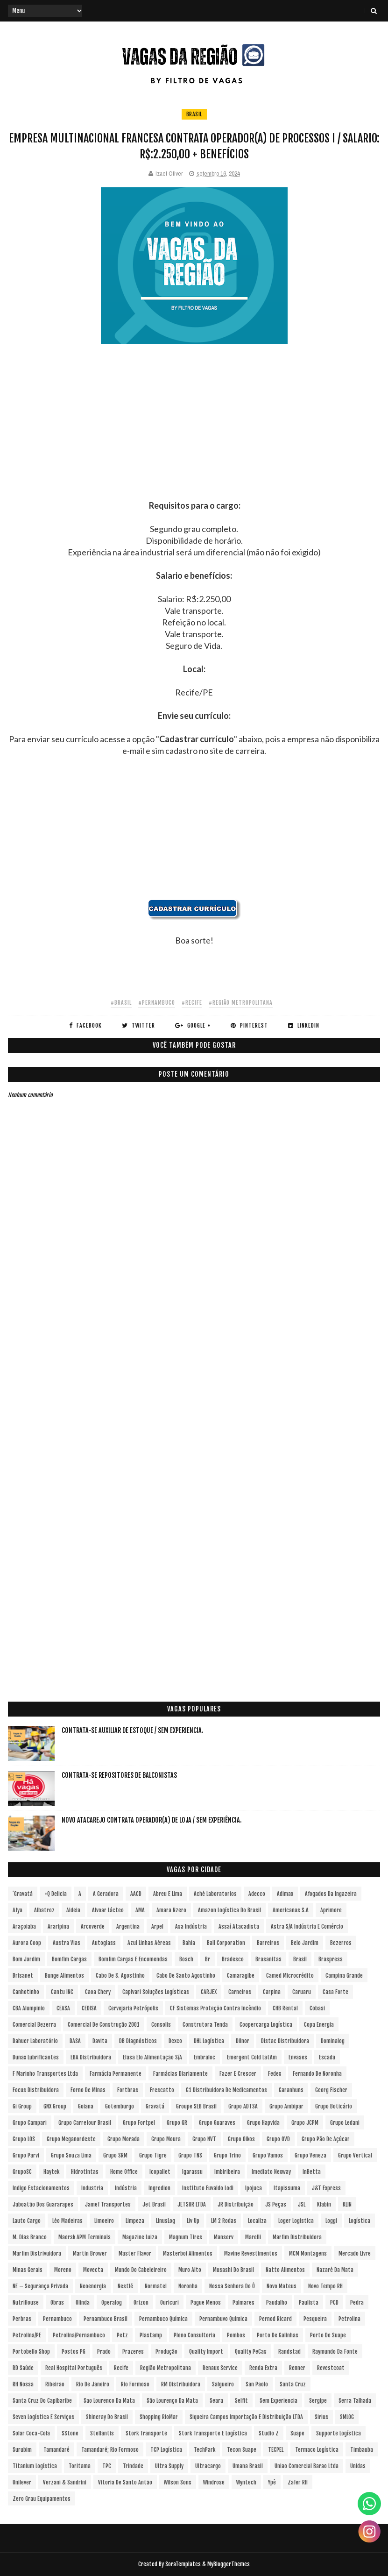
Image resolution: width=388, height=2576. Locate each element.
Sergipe (318, 2400)
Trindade (133, 2466)
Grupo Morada (123, 2139)
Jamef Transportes (108, 2204)
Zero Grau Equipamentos (42, 2498)
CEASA (63, 2008)
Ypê (272, 2482)
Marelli (253, 2237)
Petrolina (349, 2318)
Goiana (85, 2106)
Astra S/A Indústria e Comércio (307, 1926)
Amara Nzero (171, 1910)
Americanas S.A (291, 1910)
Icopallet (159, 2171)
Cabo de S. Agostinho (120, 1975)
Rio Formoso (135, 2384)
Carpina (272, 1991)
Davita (99, 2040)
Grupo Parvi (26, 2155)
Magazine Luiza (139, 2237)
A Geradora (106, 1893)
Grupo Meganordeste (71, 2139)
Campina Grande (344, 1975)
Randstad (289, 2351)
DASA (75, 2040)
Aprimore (331, 1910)
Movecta (93, 2269)
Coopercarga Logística (266, 2024)
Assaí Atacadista (239, 1926)
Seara (216, 2400)
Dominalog (333, 2040)
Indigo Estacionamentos (41, 2188)
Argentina (128, 1926)
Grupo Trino (227, 2155)
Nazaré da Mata (335, 2269)
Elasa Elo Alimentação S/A (152, 2057)
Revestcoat (331, 2367)
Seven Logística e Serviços (43, 2416)
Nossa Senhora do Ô (232, 2286)
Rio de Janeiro (92, 2384)
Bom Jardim (26, 1959)
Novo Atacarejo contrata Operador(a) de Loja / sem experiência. (151, 1820)
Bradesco (233, 1959)
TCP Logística (166, 2449)
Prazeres (133, 2351)
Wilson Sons (177, 2482)
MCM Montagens (308, 2253)
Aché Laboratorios (215, 1893)
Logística (359, 2220)
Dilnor (242, 2040)
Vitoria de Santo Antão (125, 2482)
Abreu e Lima (167, 1893)
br (207, 1959)
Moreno (62, 2269)
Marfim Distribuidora (297, 2237)
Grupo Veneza (310, 2155)
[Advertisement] (194, 434)
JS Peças (275, 2204)
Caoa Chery (98, 1991)
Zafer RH (298, 2482)
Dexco (175, 2040)
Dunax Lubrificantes (36, 2057)
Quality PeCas (251, 2351)
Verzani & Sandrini (64, 2482)
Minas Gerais (27, 2269)
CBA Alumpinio (29, 2008)
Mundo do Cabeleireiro (141, 2269)
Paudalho (276, 2302)
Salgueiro (223, 2384)
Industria (92, 2188)
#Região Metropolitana (241, 1002)
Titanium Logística (35, 2466)
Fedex (274, 2073)
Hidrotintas (85, 2171)
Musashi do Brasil (233, 2269)
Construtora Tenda (205, 2024)
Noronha (188, 2286)
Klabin (324, 2204)
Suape (297, 2433)
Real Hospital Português (73, 2367)
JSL (301, 2204)
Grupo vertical (355, 2155)
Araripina (58, 1926)
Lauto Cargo (27, 2220)
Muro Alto (189, 2269)
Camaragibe (240, 1975)
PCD (334, 2302)
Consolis (161, 2024)
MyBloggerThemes (228, 2564)
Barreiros (268, 1942)
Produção (166, 2351)
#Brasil (121, 1002)
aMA (140, 1910)
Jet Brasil (154, 2204)
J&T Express (326, 2188)
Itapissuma (287, 2188)
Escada (327, 2057)
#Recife (192, 1002)
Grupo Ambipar (286, 2106)
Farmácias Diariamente (180, 2073)
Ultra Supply (169, 2466)
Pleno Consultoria (194, 2335)
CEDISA (89, 2008)
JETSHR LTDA (191, 2204)
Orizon (141, 2302)
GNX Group (54, 2106)
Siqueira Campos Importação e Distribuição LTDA (246, 2416)
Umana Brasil (248, 2466)
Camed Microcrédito (290, 1975)
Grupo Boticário (333, 2106)
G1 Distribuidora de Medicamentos (226, 2089)
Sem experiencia (278, 2400)
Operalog (111, 2302)
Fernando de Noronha (317, 2073)
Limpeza (135, 2220)
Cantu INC (62, 1991)
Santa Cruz (293, 2384)
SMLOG (347, 2416)
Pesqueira (315, 2318)
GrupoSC (22, 2171)
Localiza (257, 2220)
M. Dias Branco (30, 2237)
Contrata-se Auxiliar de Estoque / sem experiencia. (132, 1730)
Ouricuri (169, 2302)
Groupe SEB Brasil (196, 2106)
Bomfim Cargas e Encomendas (133, 1959)
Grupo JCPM (304, 2122)
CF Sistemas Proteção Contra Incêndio (215, 2008)
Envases (298, 2057)
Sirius (321, 2416)
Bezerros (341, 1942)
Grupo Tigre (153, 2155)
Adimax (285, 1893)
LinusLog (165, 2220)
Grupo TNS (190, 2155)
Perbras (22, 2318)
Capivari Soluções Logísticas (155, 1991)
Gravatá (155, 2106)
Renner (297, 2367)
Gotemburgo (119, 2106)
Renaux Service (220, 2367)
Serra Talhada (355, 2400)
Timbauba (361, 2449)
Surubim (22, 2449)
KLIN (347, 2204)
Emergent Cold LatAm (252, 2057)
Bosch (186, 1959)
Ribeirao (54, 2384)
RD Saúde (23, 2367)
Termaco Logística (317, 2449)
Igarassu (192, 2171)
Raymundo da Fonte (335, 2351)
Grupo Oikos (241, 2139)
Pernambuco (57, 2318)
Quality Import (206, 2351)
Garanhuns (291, 2089)
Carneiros (239, 1991)
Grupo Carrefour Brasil (84, 2122)
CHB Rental (285, 2008)
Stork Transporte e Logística (213, 2433)
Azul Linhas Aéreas (149, 1942)
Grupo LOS (24, 2139)
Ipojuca (253, 2188)
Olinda (83, 2302)
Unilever (22, 2482)
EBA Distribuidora (91, 2057)
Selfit (241, 2400)
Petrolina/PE (27, 2335)
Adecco (256, 1893)
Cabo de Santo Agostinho (185, 1975)
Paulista (308, 2302)
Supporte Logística (338, 2433)
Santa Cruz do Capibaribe (42, 2400)
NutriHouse (26, 2302)
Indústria (126, 2188)
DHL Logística (209, 2040)
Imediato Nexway (271, 2171)
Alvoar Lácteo (108, 1910)
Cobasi (317, 2008)
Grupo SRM (115, 2155)
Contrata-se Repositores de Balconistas (119, 1775)
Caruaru (301, 1991)
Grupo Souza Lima (71, 2155)
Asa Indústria (191, 1926)
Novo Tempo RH (325, 2286)
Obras (57, 2302)
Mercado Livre (355, 2253)
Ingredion (159, 2188)
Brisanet (23, 1975)
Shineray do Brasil (107, 2416)
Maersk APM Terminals (84, 2237)
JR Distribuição (236, 2204)
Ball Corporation (226, 1942)
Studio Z (269, 2433)
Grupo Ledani (345, 2122)
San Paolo (257, 2384)
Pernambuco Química (163, 2318)
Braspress (330, 1959)
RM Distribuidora (180, 2384)
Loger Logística (296, 2220)
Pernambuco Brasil (105, 2318)
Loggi (331, 2220)
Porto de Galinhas (277, 2335)
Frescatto (162, 2089)
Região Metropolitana (165, 2367)
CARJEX (209, 1991)
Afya (17, 1910)
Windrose (214, 2482)
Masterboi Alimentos (187, 2253)
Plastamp (151, 2335)
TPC (106, 2466)
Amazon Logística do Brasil (229, 1910)
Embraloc (204, 2057)
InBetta (312, 2171)
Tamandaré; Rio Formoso (110, 2449)
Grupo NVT (204, 2139)
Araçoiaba (24, 1926)
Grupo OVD (278, 2139)
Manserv (223, 2237)
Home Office (124, 2171)
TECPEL (275, 2449)
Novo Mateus (281, 2286)
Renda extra (263, 2367)
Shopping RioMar (159, 2416)
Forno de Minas (88, 2089)
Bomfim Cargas (69, 1959)
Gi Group (22, 2106)
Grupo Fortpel (139, 2122)
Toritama (80, 2466)
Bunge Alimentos (64, 1975)
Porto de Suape (328, 2335)
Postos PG (73, 2351)
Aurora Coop (27, 1942)
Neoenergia (93, 2286)
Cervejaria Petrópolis (133, 2008)
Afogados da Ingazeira (331, 1893)
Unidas (358, 2466)
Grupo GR (177, 2122)
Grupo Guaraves (217, 2122)
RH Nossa (23, 2384)
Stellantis (102, 2433)
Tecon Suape (241, 2449)
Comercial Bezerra (34, 2024)
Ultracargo (208, 2466)
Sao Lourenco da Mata (109, 2400)
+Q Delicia (55, 1893)
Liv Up (193, 2220)
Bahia (189, 1942)
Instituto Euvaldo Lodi (207, 2188)
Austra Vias (66, 1942)
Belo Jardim (304, 1942)
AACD (135, 1893)
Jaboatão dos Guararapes (43, 2204)
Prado (104, 2351)
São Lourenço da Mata (172, 2400)
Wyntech (246, 2482)
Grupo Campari (30, 2122)
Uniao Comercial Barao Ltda (307, 2466)
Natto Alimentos (285, 2269)
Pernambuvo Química (223, 2318)
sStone (70, 2433)
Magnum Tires (185, 2237)
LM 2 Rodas (223, 2220)
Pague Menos (205, 2302)
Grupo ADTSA (243, 2106)
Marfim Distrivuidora (37, 2253)
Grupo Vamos (268, 2155)
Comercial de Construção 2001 (104, 2024)
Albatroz (44, 1910)
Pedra (357, 2302)
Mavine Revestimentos (250, 2253)
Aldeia (73, 1910)
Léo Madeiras (67, 2220)
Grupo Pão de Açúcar (326, 2139)
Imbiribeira (227, 2171)
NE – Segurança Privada (40, 2286)
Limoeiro (104, 2220)
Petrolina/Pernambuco (79, 2335)
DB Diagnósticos (138, 2040)
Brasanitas (268, 1959)
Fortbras (127, 2089)
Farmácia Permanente (115, 2073)
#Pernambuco (156, 1002)
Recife (121, 2367)
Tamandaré (56, 2449)
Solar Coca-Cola (31, 2433)
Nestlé (125, 2286)
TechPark (204, 2449)
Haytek (51, 2171)
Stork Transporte (146, 2433)
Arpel (157, 1926)
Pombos (236, 2335)
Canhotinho (26, 1991)
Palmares (243, 2302)
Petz (122, 2335)
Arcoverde (93, 1926)
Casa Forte (335, 1991)
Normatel (156, 2286)
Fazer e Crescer (237, 2073)
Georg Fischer (331, 2089)
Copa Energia (319, 2024)
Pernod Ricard (275, 2318)
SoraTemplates (183, 2564)
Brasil (194, 114)
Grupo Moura (166, 2139)
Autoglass (104, 1942)
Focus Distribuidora (36, 2089)
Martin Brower (90, 2253)
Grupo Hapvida (263, 2122)
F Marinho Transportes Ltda (45, 2073)
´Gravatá (23, 1893)
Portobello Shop (31, 2351)
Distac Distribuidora (285, 2040)
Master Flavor (135, 2253)
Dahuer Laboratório (35, 2040)
